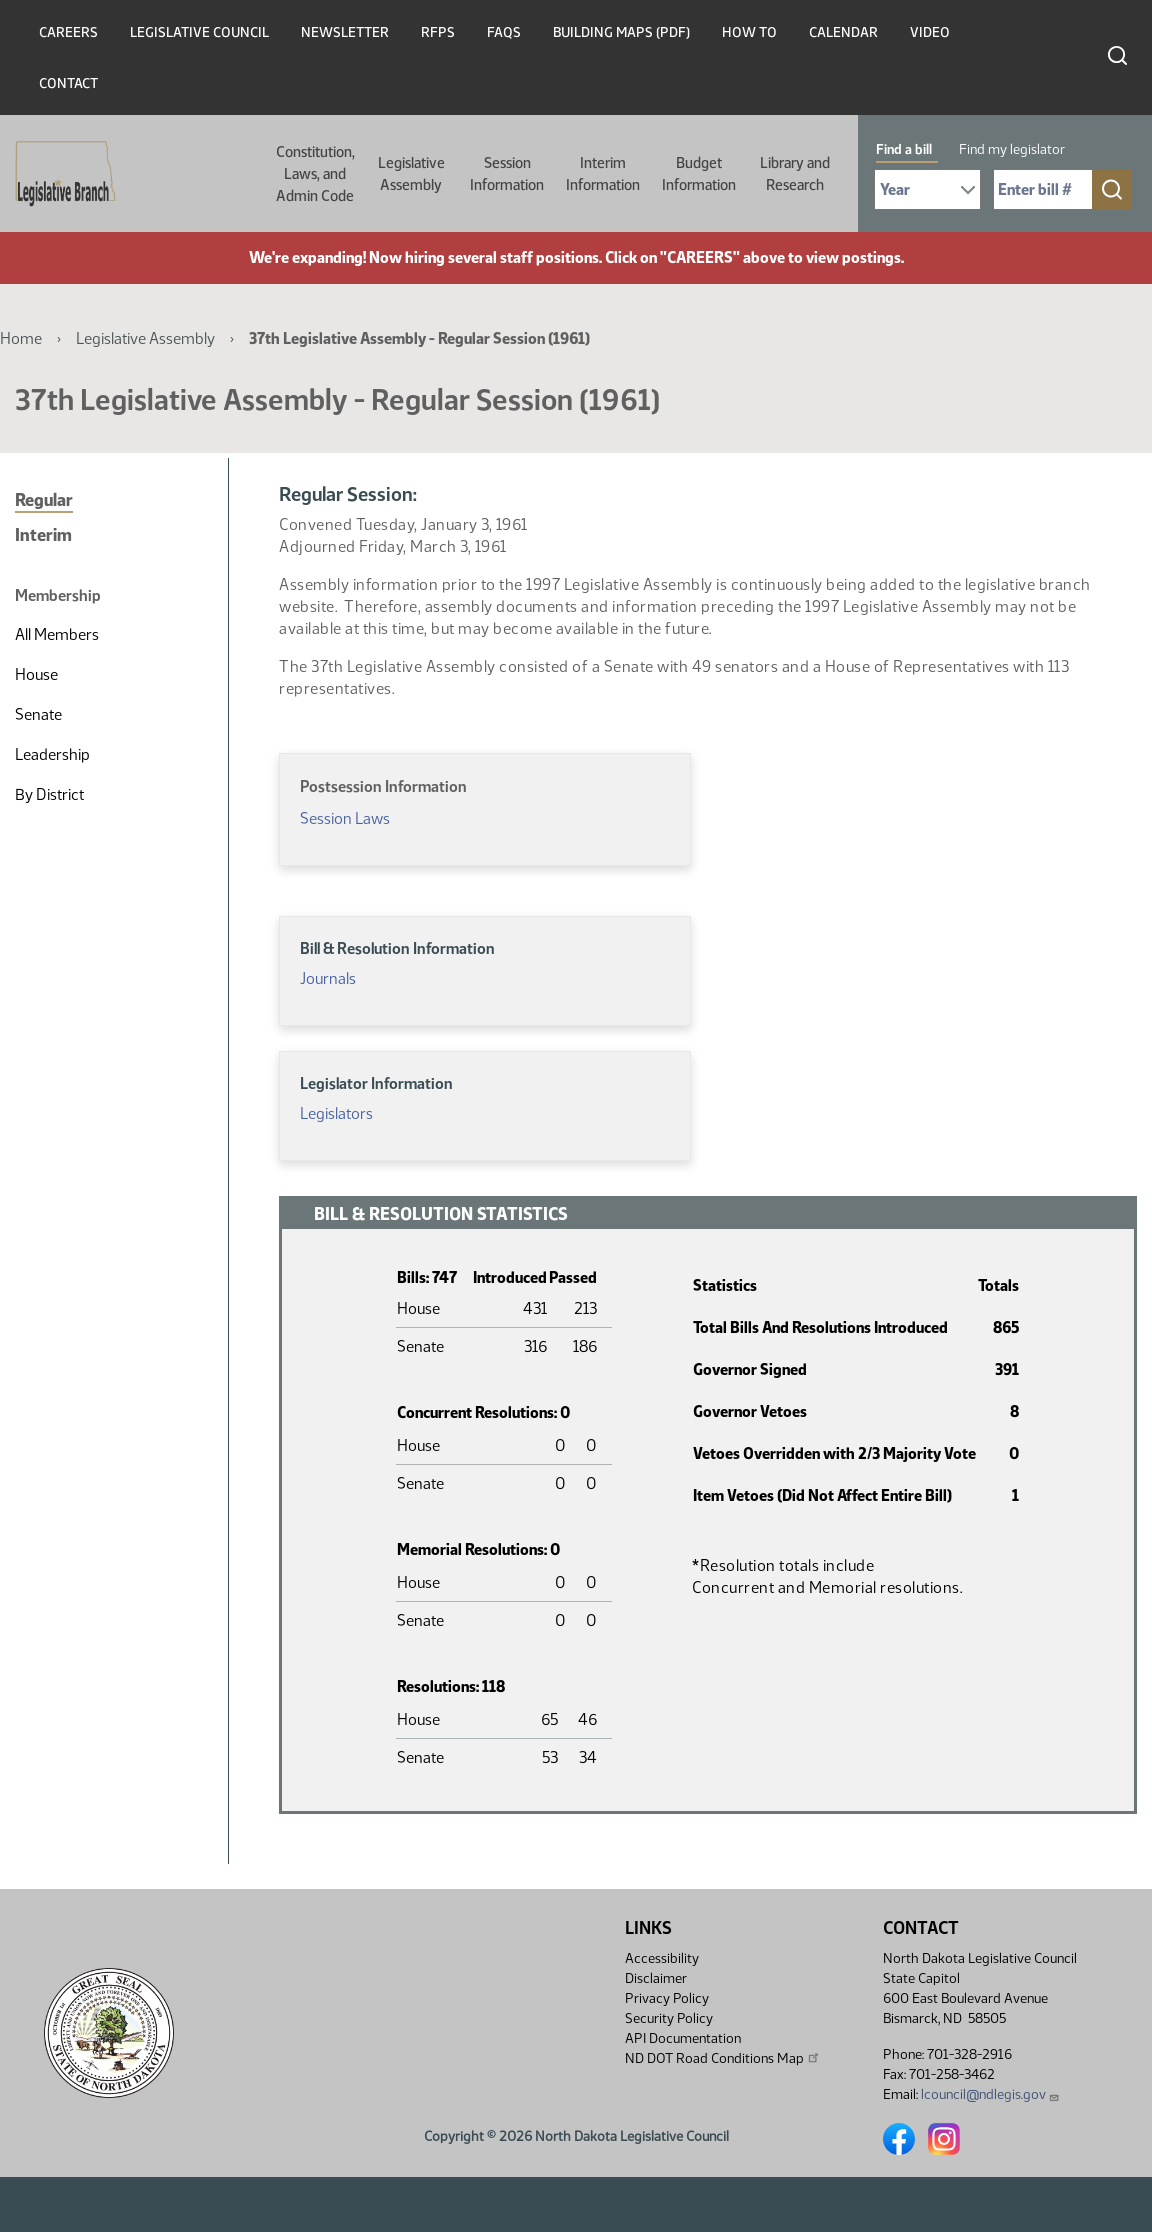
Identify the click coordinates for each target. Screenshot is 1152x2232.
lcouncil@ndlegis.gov (990, 2094)
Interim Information (603, 174)
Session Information (507, 174)
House (36, 674)
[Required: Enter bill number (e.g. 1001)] (1043, 189)
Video (930, 32)
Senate (38, 714)
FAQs (504, 32)
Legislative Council (199, 32)
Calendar (843, 32)
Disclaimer (656, 1978)
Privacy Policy (667, 1998)
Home (21, 338)
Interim (43, 535)
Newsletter (345, 32)
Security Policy (669, 2018)
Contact (68, 83)
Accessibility (662, 1958)
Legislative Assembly (411, 174)
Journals (328, 978)
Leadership (52, 754)
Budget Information (699, 174)
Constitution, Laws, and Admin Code (315, 174)
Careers (68, 32)
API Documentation (683, 2038)
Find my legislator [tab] (1012, 149)
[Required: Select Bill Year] (927, 189)
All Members (57, 634)
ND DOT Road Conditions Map (723, 2058)
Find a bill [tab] (904, 149)
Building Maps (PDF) (621, 32)
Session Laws (345, 818)
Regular (44, 500)
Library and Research (795, 174)
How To (749, 32)
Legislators (336, 1113)
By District (49, 794)
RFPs (438, 32)
